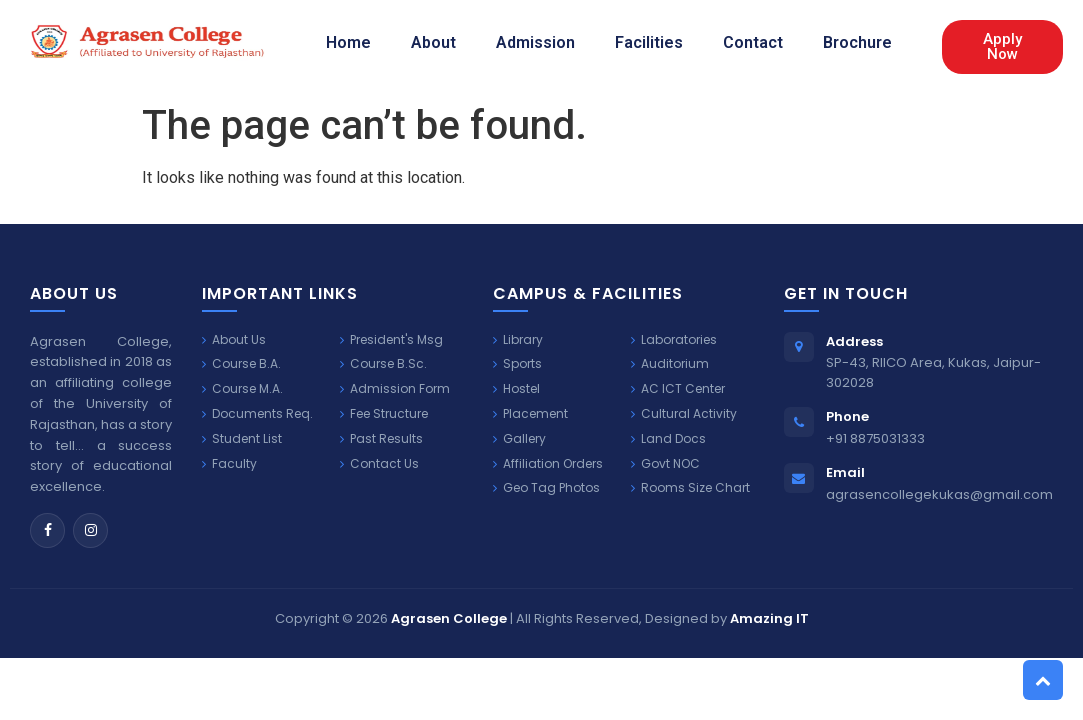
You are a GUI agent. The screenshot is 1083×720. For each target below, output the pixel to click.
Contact (753, 42)
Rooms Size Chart (690, 488)
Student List (242, 439)
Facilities (649, 42)
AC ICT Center (678, 389)
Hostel (516, 389)
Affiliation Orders (548, 464)
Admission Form (395, 389)
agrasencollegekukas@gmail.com (939, 494)
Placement (530, 414)
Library (518, 340)
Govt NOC (665, 464)
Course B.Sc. (383, 364)
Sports (517, 364)
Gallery (519, 439)
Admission (535, 42)
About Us (234, 340)
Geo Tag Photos (546, 488)
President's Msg (391, 340)
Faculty (229, 464)
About (433, 42)
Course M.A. (242, 389)
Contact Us (379, 464)
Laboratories (674, 340)
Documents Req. (257, 414)
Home (348, 42)
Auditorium (670, 364)
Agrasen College (449, 618)
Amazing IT (769, 618)
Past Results (381, 439)
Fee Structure (384, 414)
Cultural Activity (684, 414)
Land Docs (668, 439)
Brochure (857, 42)
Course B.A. (241, 364)
